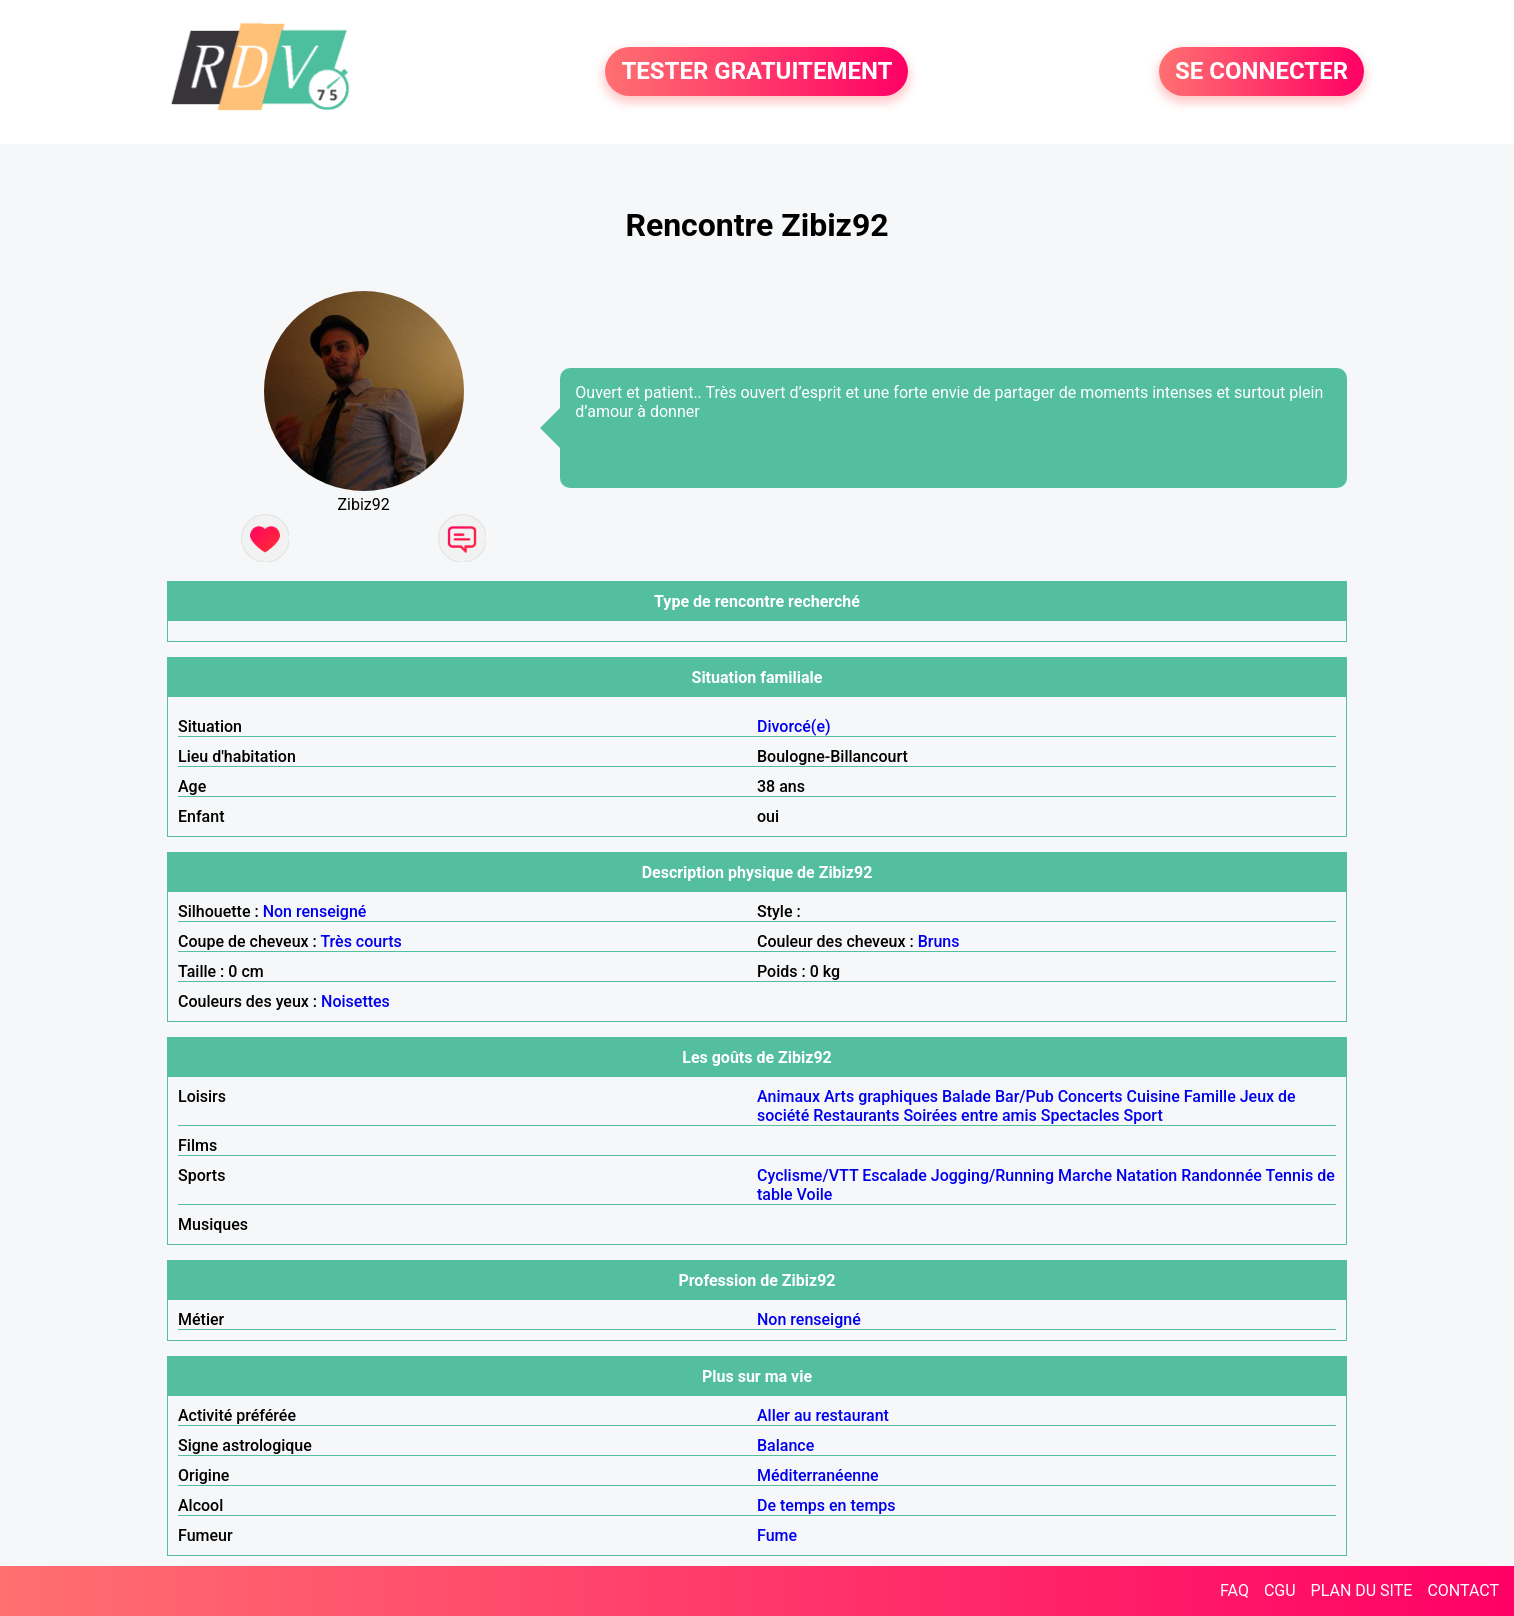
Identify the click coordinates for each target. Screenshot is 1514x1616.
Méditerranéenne (818, 1475)
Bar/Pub (1024, 1096)
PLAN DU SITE (1362, 1590)
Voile (815, 1194)
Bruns (939, 941)
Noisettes (355, 1001)
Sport (1143, 1115)
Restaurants (856, 1115)
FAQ (1234, 1590)
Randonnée (1221, 1175)
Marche (1085, 1175)
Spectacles (1080, 1115)
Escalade (894, 1175)
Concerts (1090, 1096)
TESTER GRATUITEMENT (756, 72)
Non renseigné (315, 911)
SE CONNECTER (1261, 72)
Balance (785, 1445)
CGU (1280, 1590)
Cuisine (1153, 1096)
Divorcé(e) (794, 726)
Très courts (360, 941)
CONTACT (1463, 1590)
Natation (1146, 1175)
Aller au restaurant (823, 1415)
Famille (1210, 1096)
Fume (777, 1535)
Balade (966, 1096)
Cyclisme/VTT (807, 1175)
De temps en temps (826, 1505)
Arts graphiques (881, 1096)
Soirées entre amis (969, 1115)
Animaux (788, 1096)
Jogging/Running (992, 1175)
